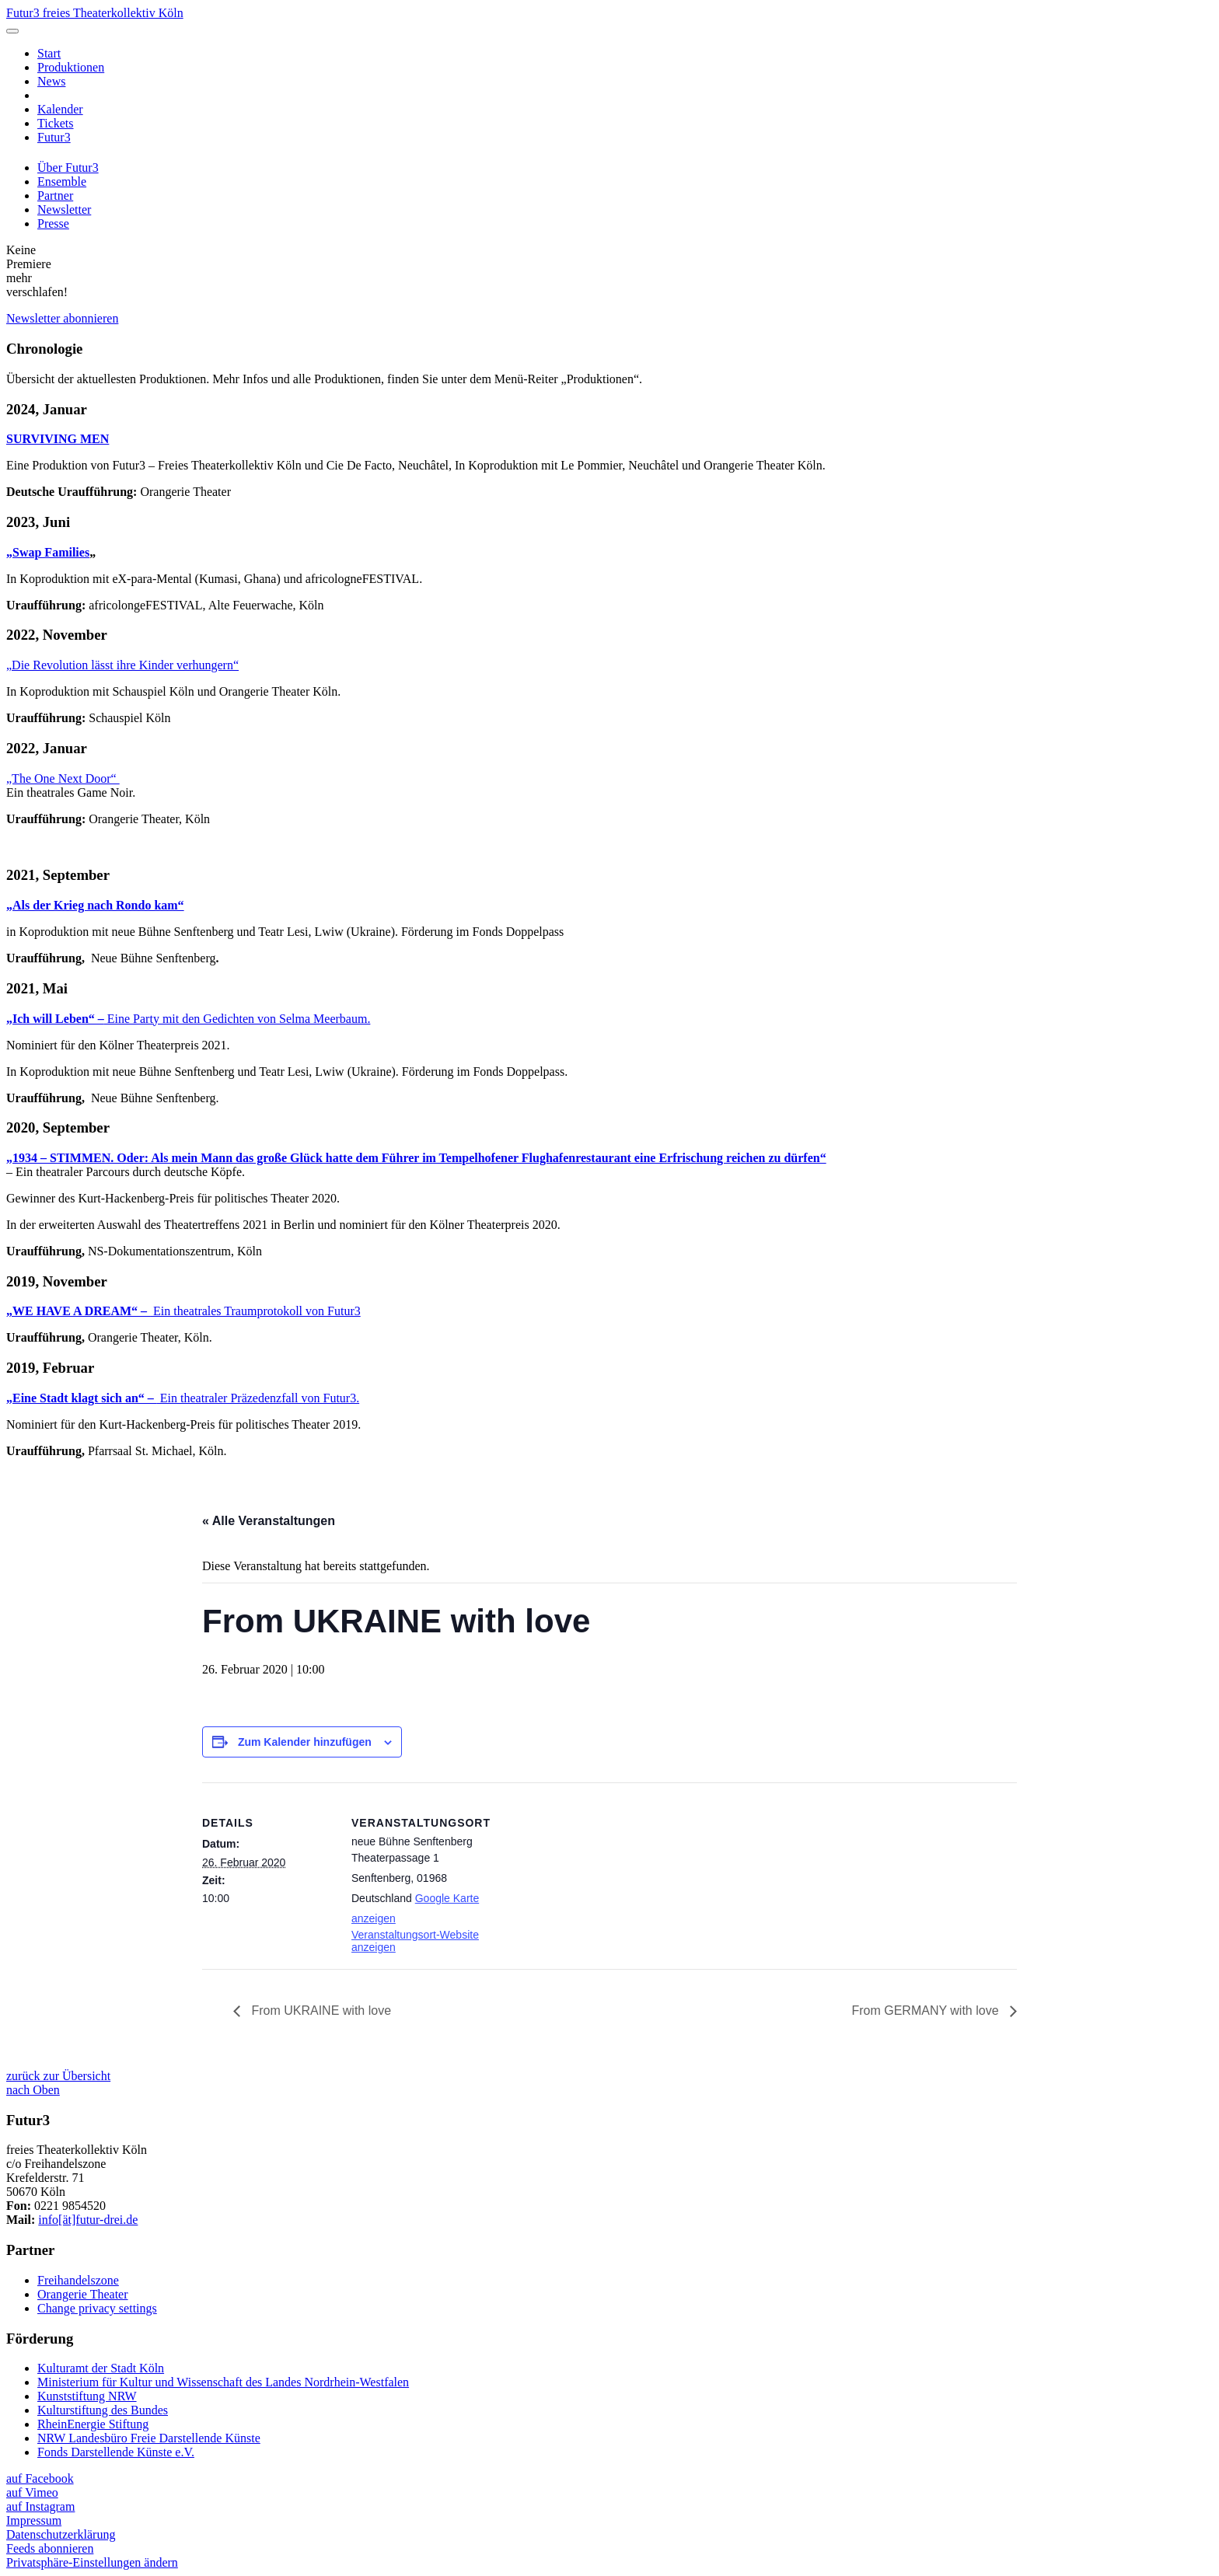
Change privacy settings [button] (97, 2308)
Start (49, 53)
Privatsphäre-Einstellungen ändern (92, 2562)
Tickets (55, 123)
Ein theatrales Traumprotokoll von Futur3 (183, 1311)
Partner (55, 195)
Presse (53, 223)
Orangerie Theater (82, 2294)
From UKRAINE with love (319, 2010)
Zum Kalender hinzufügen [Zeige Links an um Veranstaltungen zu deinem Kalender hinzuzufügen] (305, 1742)
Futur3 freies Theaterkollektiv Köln (94, 12)
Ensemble (61, 181)
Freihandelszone (78, 2280)
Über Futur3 (68, 167)
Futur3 (54, 137)
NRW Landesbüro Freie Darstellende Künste (148, 2438)
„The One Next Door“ (63, 778)
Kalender (60, 109)
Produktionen (70, 67)
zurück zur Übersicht (58, 2075)
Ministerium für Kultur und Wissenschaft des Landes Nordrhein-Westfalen (223, 2382)
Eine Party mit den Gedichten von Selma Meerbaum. (188, 1018)
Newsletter (64, 209)
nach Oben (33, 2089)
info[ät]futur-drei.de (88, 2219)
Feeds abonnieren (49, 2548)
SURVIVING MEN (57, 438)
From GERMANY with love (926, 2010)
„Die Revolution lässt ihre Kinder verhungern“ (122, 665)
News (51, 81)
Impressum (33, 2520)
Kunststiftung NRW (87, 2396)
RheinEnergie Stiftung (92, 2424)
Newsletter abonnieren (62, 318)
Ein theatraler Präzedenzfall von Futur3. (182, 1398)
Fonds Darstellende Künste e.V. (115, 2452)
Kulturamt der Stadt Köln (100, 2368)
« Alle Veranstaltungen (268, 1520)
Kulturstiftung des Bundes (102, 2410)
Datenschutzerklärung (60, 2534)
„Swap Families (47, 552)
